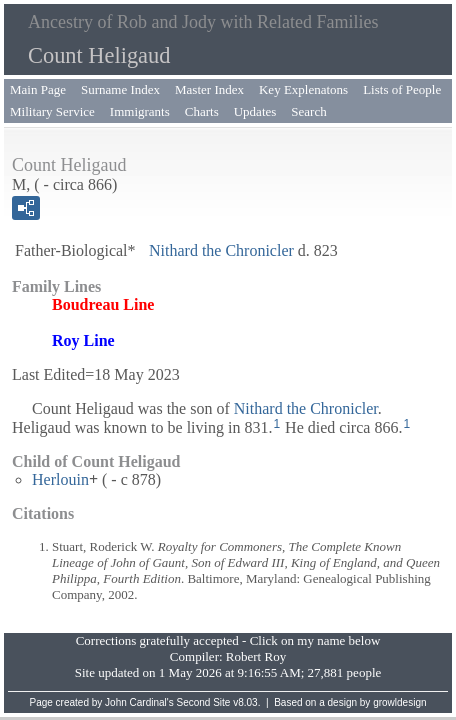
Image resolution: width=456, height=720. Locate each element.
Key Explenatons (303, 89)
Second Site (204, 702)
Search (308, 111)
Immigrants (140, 111)
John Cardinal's (139, 702)
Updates (255, 111)
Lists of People (402, 89)
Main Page (38, 89)
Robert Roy (256, 656)
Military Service (52, 111)
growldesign (399, 702)
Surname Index (120, 89)
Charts (202, 111)
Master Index (209, 89)
